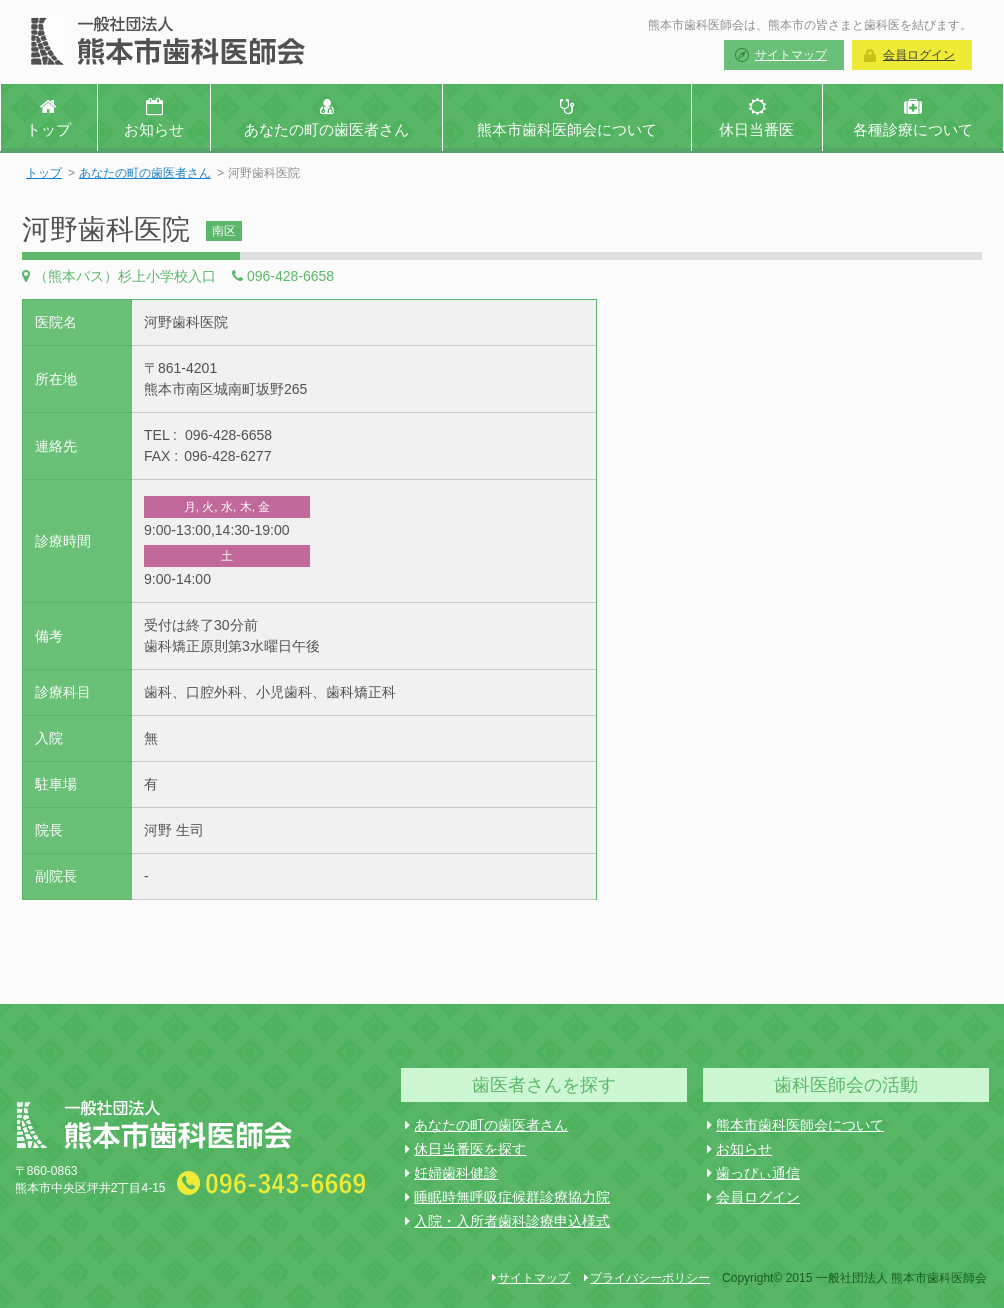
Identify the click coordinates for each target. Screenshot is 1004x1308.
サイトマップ (791, 55)
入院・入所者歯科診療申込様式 (507, 1221)
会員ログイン (919, 55)
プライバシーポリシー (647, 1278)
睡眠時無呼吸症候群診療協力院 (507, 1197)
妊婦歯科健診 (451, 1173)
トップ (44, 173)
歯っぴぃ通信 (753, 1173)
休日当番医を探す (465, 1149)
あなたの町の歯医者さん (145, 173)
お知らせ (739, 1149)
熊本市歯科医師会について (795, 1125)
